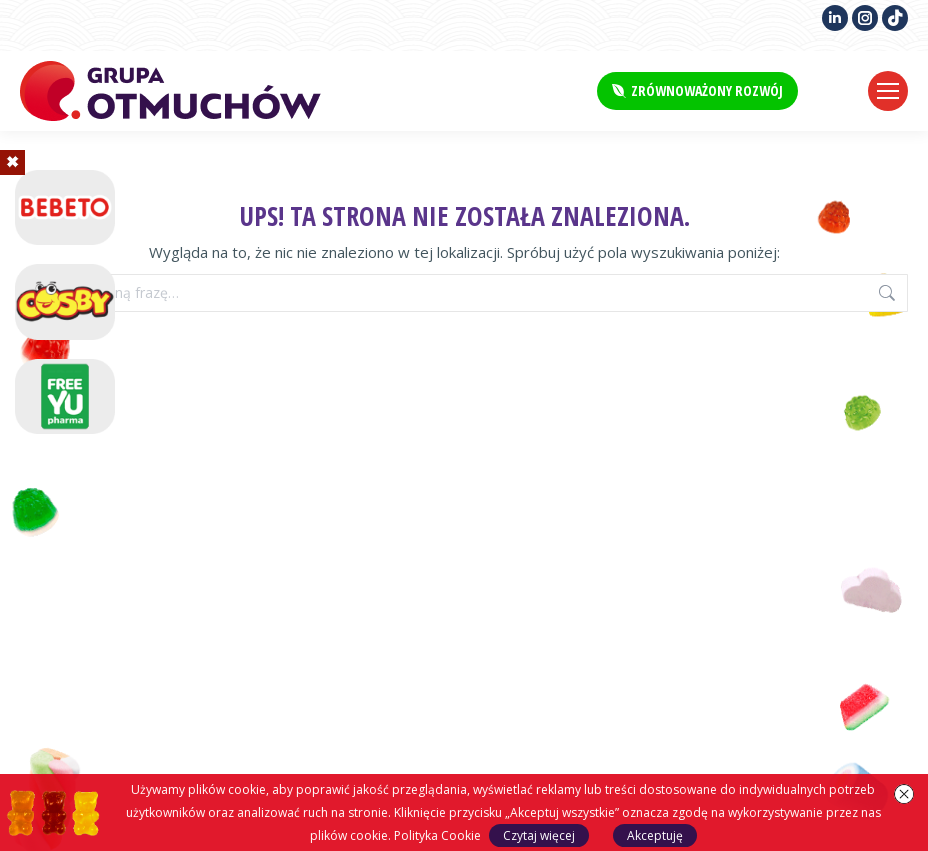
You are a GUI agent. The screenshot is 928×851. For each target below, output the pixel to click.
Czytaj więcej (539, 835)
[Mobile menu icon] (888, 91)
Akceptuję (655, 835)
